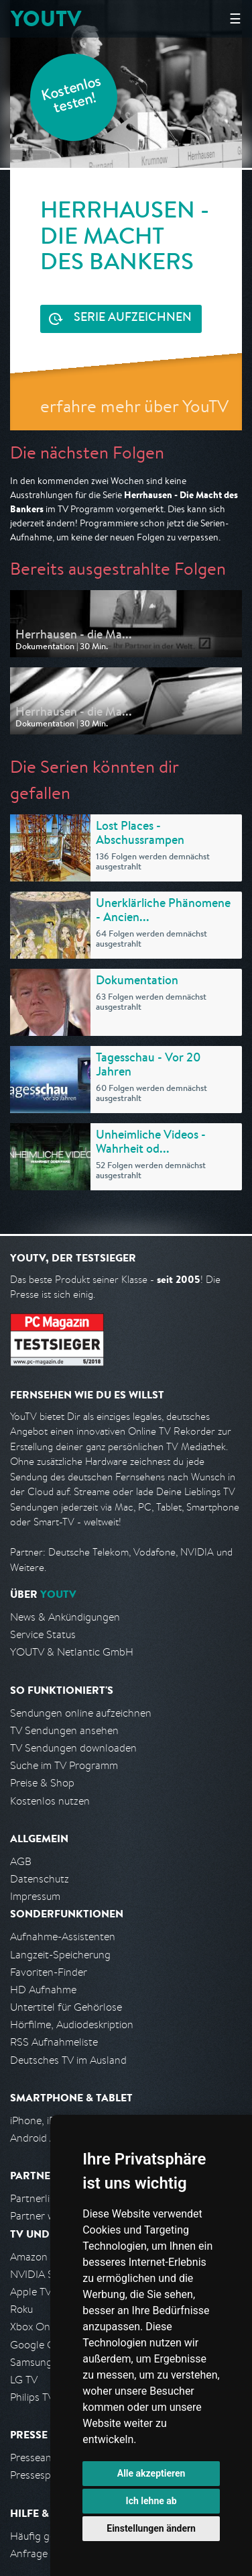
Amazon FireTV (44, 2257)
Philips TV (32, 2397)
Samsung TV (38, 2362)
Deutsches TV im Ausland (68, 2060)
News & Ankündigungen (65, 1617)
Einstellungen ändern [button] (151, 2528)
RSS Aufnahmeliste (54, 2042)
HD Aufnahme (43, 1990)
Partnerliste (37, 2198)
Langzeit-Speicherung (60, 1955)
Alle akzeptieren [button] (151, 2473)
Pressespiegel (41, 2475)
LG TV (24, 2380)
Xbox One (33, 2327)
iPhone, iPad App (49, 2120)
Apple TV (31, 2292)
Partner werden (46, 2216)
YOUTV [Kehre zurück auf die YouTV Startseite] (46, 18)
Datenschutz (39, 1879)
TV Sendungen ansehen (64, 1730)
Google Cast (39, 2345)
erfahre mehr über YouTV (134, 405)
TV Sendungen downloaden (73, 1748)
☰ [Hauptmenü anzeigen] (235, 18)
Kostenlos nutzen (50, 1801)
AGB (21, 1861)
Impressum (35, 1896)
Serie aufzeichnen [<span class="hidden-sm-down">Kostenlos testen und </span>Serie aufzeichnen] (133, 318)
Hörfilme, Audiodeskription (71, 2024)
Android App (39, 2138)
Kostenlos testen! (71, 96)
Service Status (43, 1634)
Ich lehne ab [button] (151, 2500)
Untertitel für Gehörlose (66, 2007)
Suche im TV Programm (64, 1765)
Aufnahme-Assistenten (62, 1936)
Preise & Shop (42, 1783)
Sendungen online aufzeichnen (80, 1713)
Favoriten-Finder (48, 1972)
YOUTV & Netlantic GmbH (71, 1652)
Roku (21, 2309)
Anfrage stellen (45, 2553)
